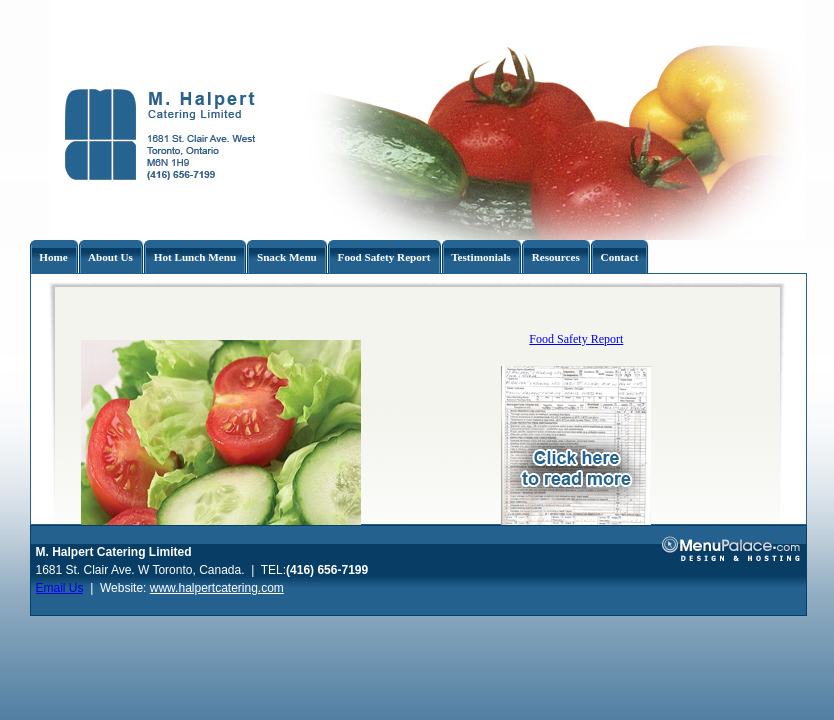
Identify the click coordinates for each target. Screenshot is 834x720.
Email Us (60, 588)
